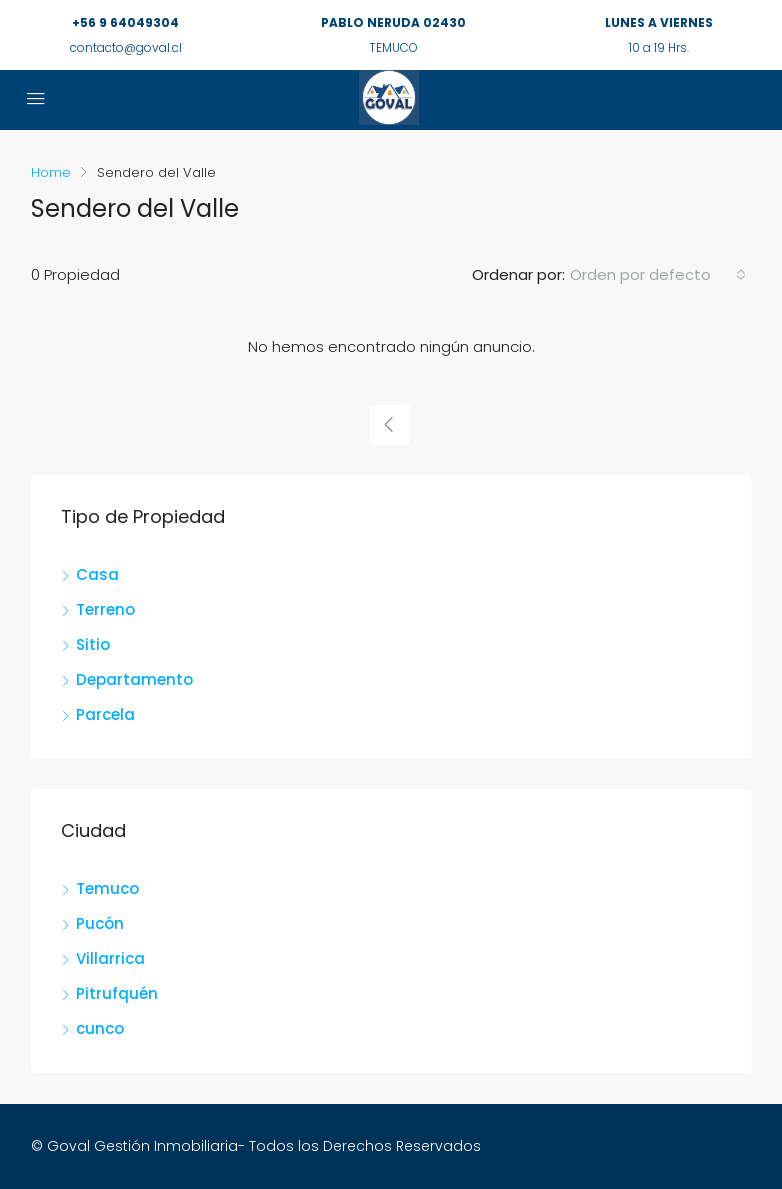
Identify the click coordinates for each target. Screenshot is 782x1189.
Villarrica (110, 958)
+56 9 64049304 (125, 22)
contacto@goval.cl (126, 47)
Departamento (134, 679)
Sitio (93, 644)
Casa (97, 574)
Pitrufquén (117, 993)
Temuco (107, 888)
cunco (100, 1028)
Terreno (105, 609)
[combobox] (658, 275)
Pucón (100, 923)
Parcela (105, 714)
